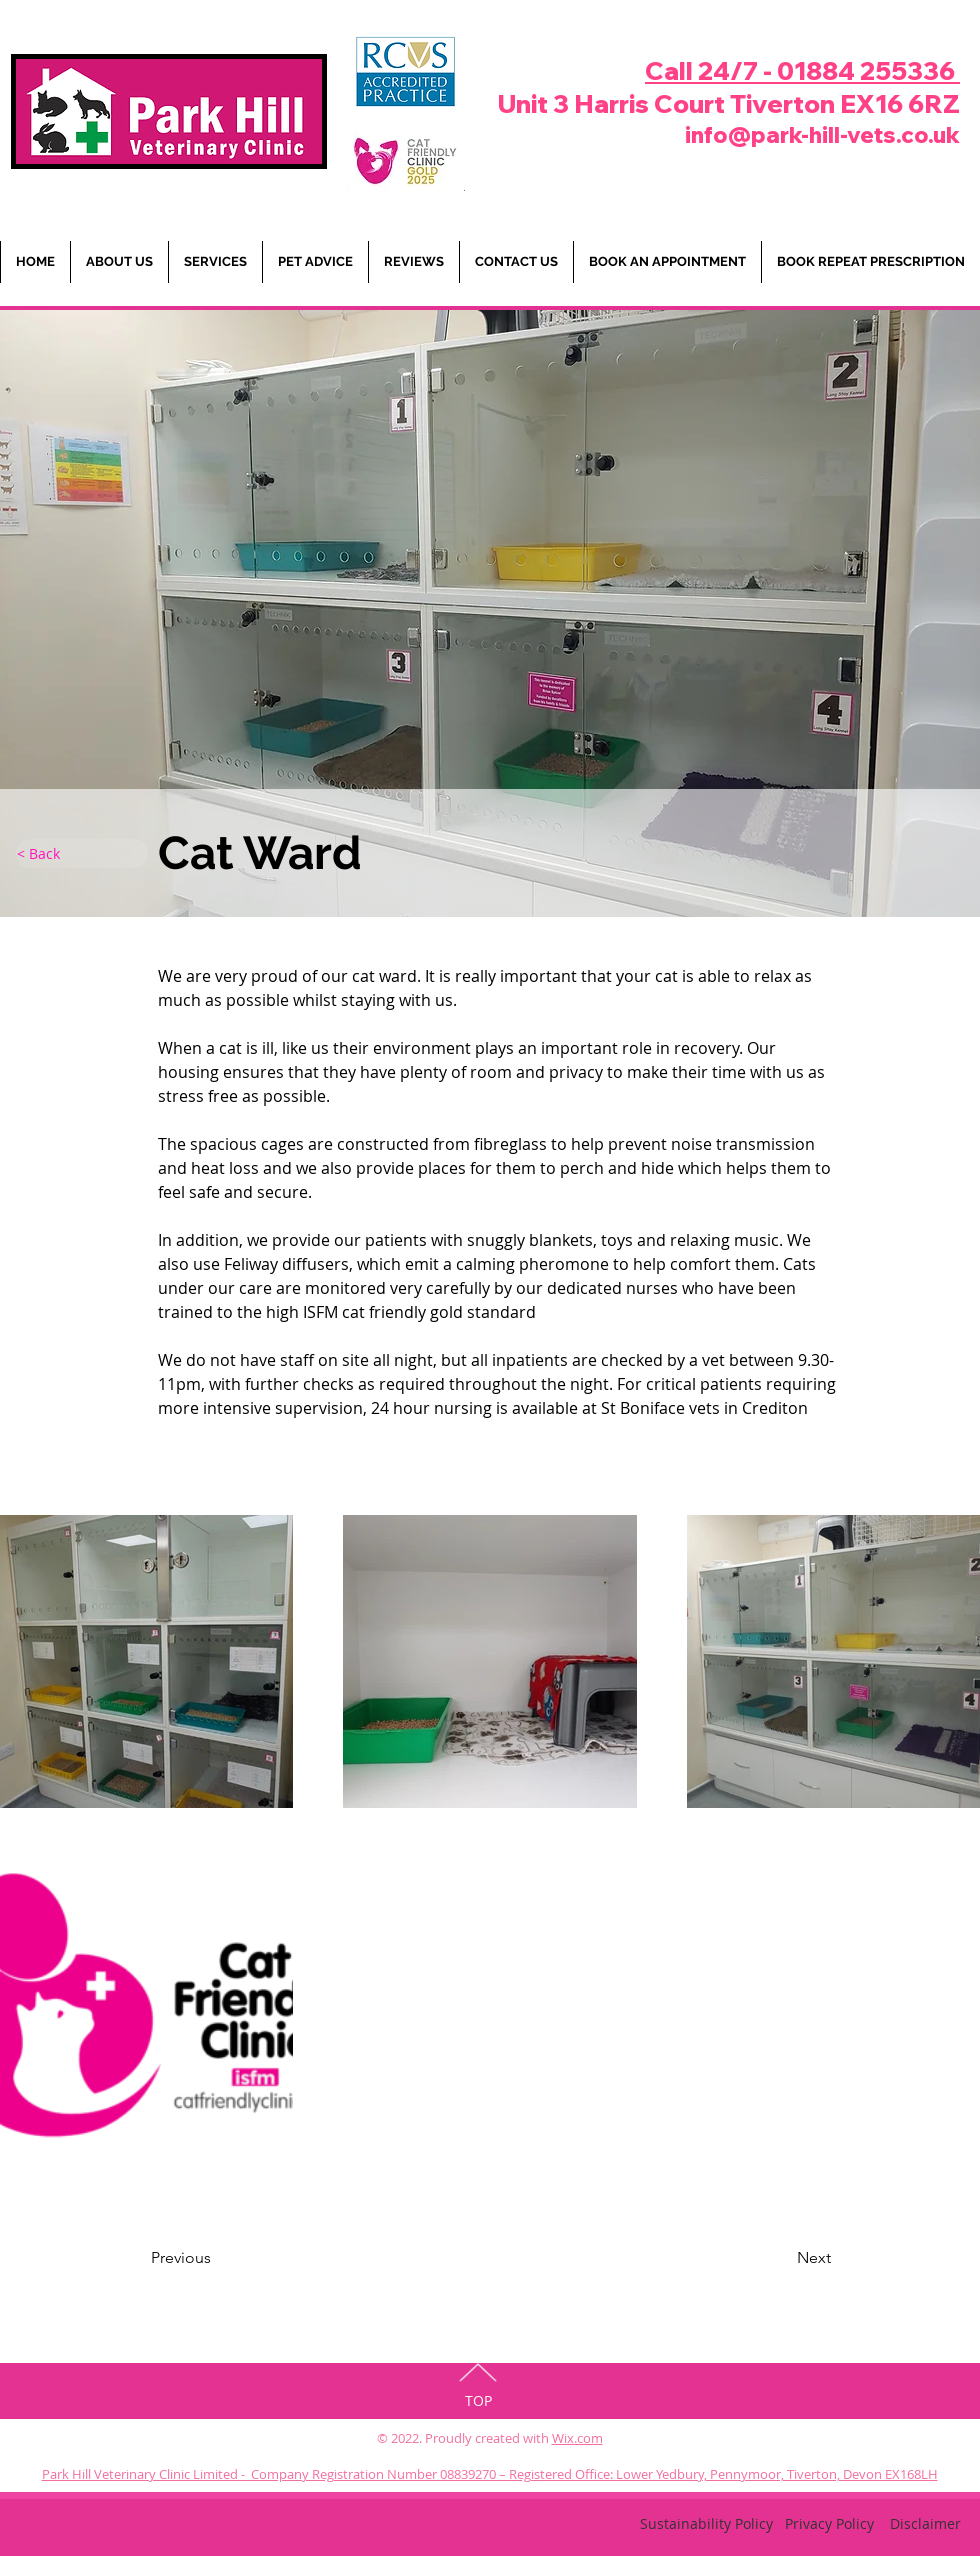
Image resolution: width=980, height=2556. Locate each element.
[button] (315, 262)
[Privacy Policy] (829, 2524)
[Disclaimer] (925, 2524)
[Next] (763, 2258)
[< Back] (82, 853)
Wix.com (577, 2438)
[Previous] (232, 2258)
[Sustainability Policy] (706, 2524)
